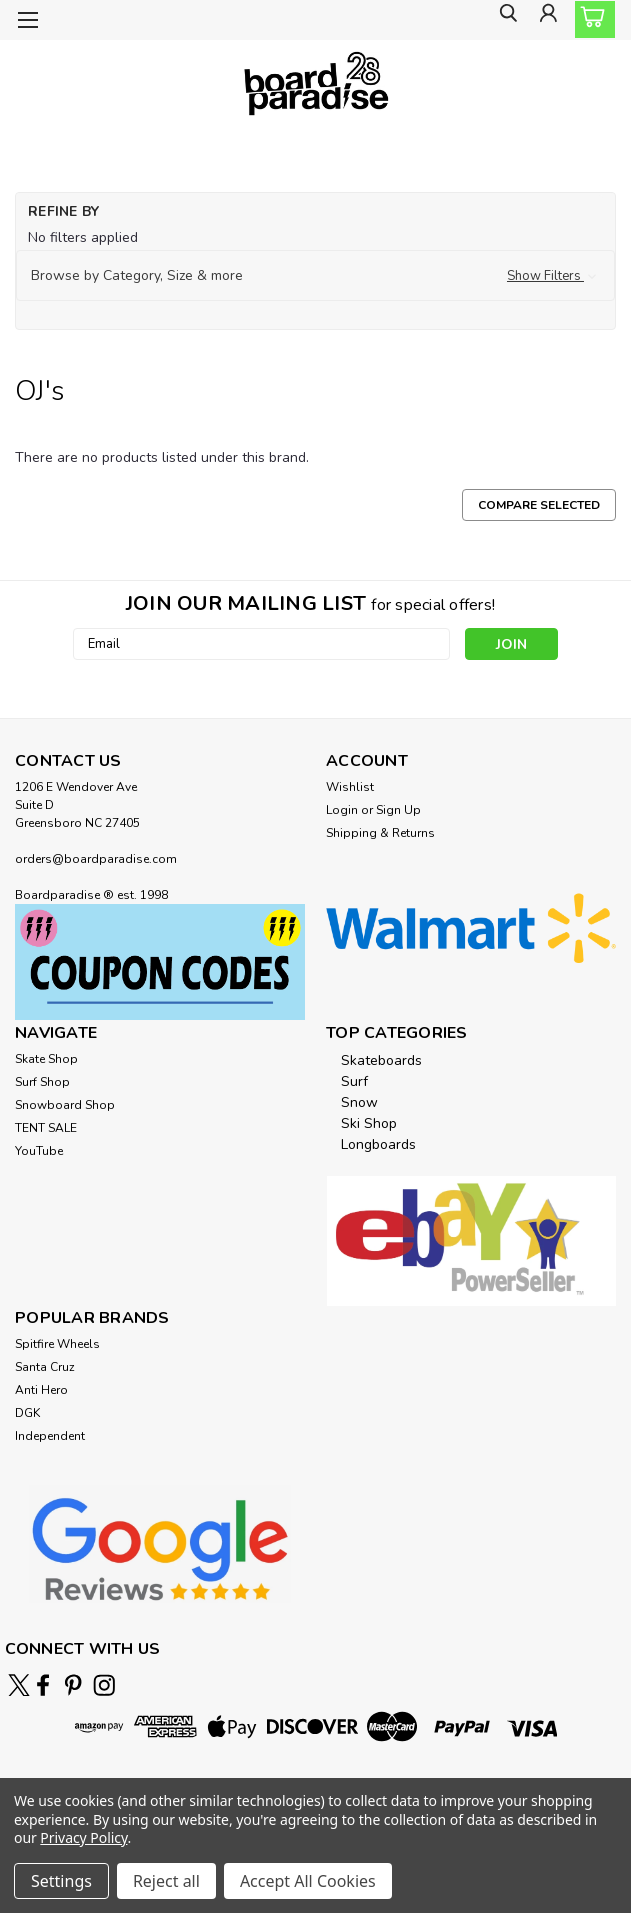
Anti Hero (41, 1390)
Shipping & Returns (380, 833)
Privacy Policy (83, 1837)
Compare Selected (539, 505)
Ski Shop (369, 1123)
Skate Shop (46, 1059)
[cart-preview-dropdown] (590, 19)
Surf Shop (42, 1082)
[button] (315, 276)
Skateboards (381, 1060)
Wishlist (350, 787)
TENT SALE (46, 1128)
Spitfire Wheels (57, 1344)
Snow (359, 1102)
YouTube (39, 1151)
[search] (501, 20)
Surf (354, 1081)
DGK (27, 1413)
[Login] (546, 20)
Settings (61, 1881)
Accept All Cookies (308, 1881)
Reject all (166, 1881)
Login (342, 810)
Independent (50, 1436)
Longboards (378, 1144)
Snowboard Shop (65, 1105)
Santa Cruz (45, 1367)
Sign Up (398, 810)
